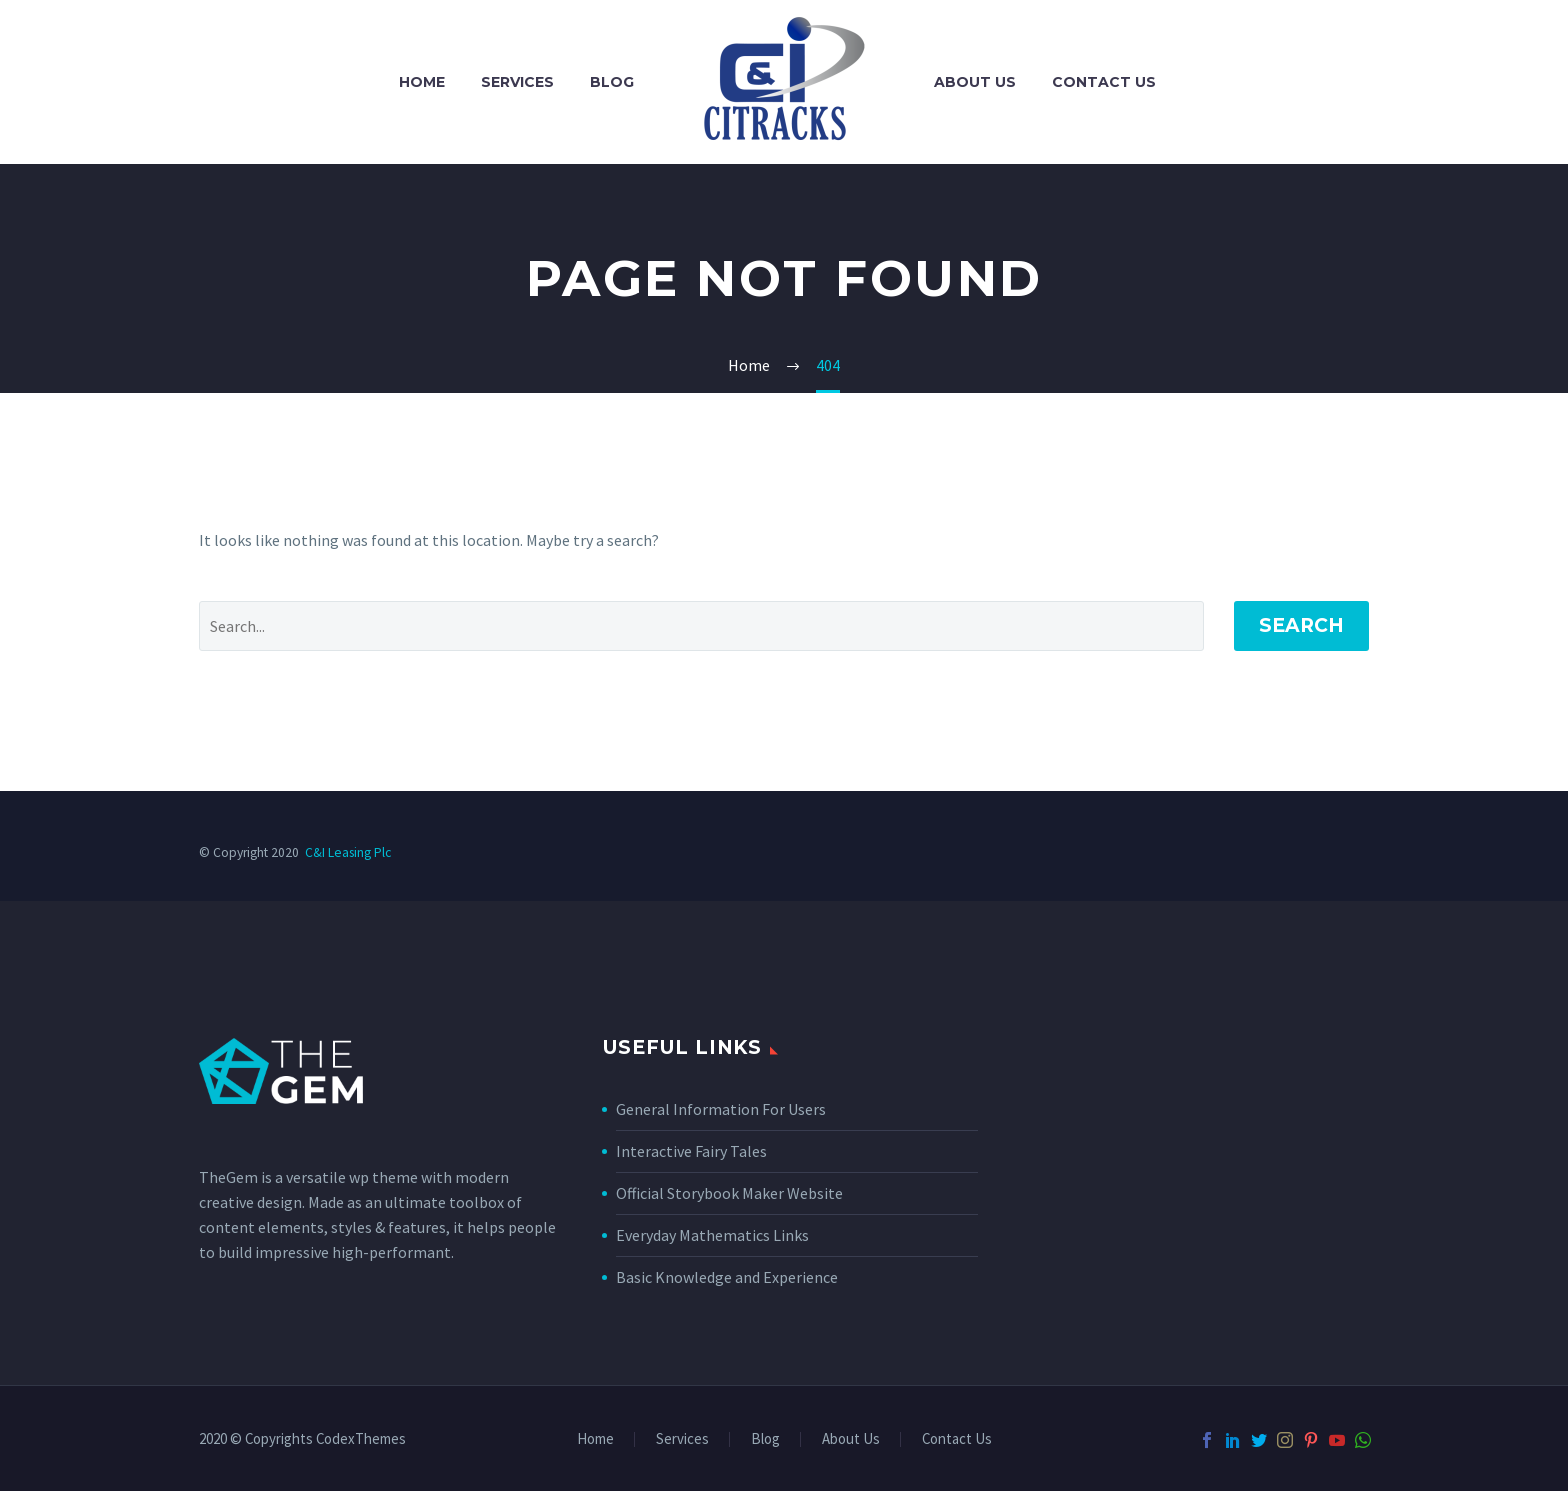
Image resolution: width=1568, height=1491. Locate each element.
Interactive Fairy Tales (691, 1151)
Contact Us (1104, 82)
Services (517, 82)
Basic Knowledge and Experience (727, 1277)
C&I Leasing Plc (348, 852)
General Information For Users (721, 1109)
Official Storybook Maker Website (729, 1193)
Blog (612, 82)
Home (422, 82)
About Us (975, 82)
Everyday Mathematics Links (712, 1235)
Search (1301, 625)
